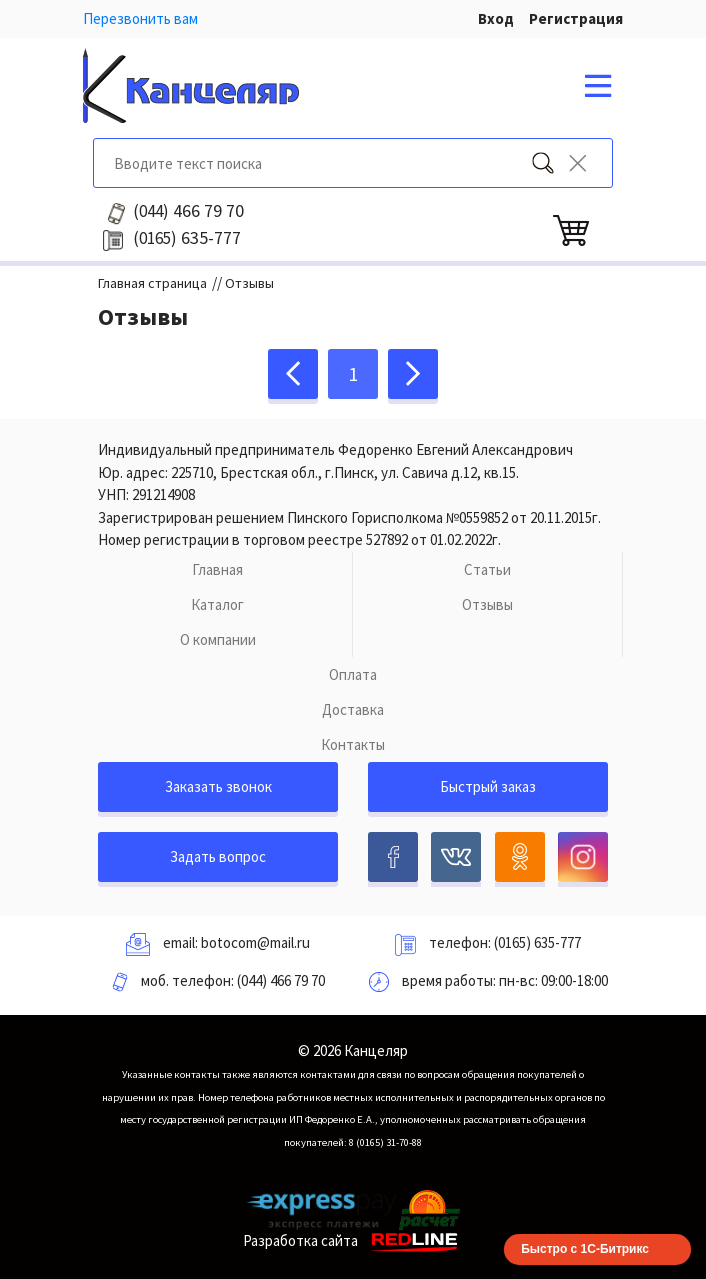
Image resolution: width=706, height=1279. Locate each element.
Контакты (353, 744)
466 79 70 (188, 211)
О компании (218, 639)
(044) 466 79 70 (281, 980)
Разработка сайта (353, 1240)
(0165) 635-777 (537, 942)
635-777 (187, 238)
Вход (496, 18)
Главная (217, 569)
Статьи (487, 569)
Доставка (353, 709)
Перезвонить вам (140, 18)
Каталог (217, 604)
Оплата (353, 674)
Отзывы (487, 604)
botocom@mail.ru (255, 942)
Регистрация (576, 18)
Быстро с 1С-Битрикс (585, 1249)
